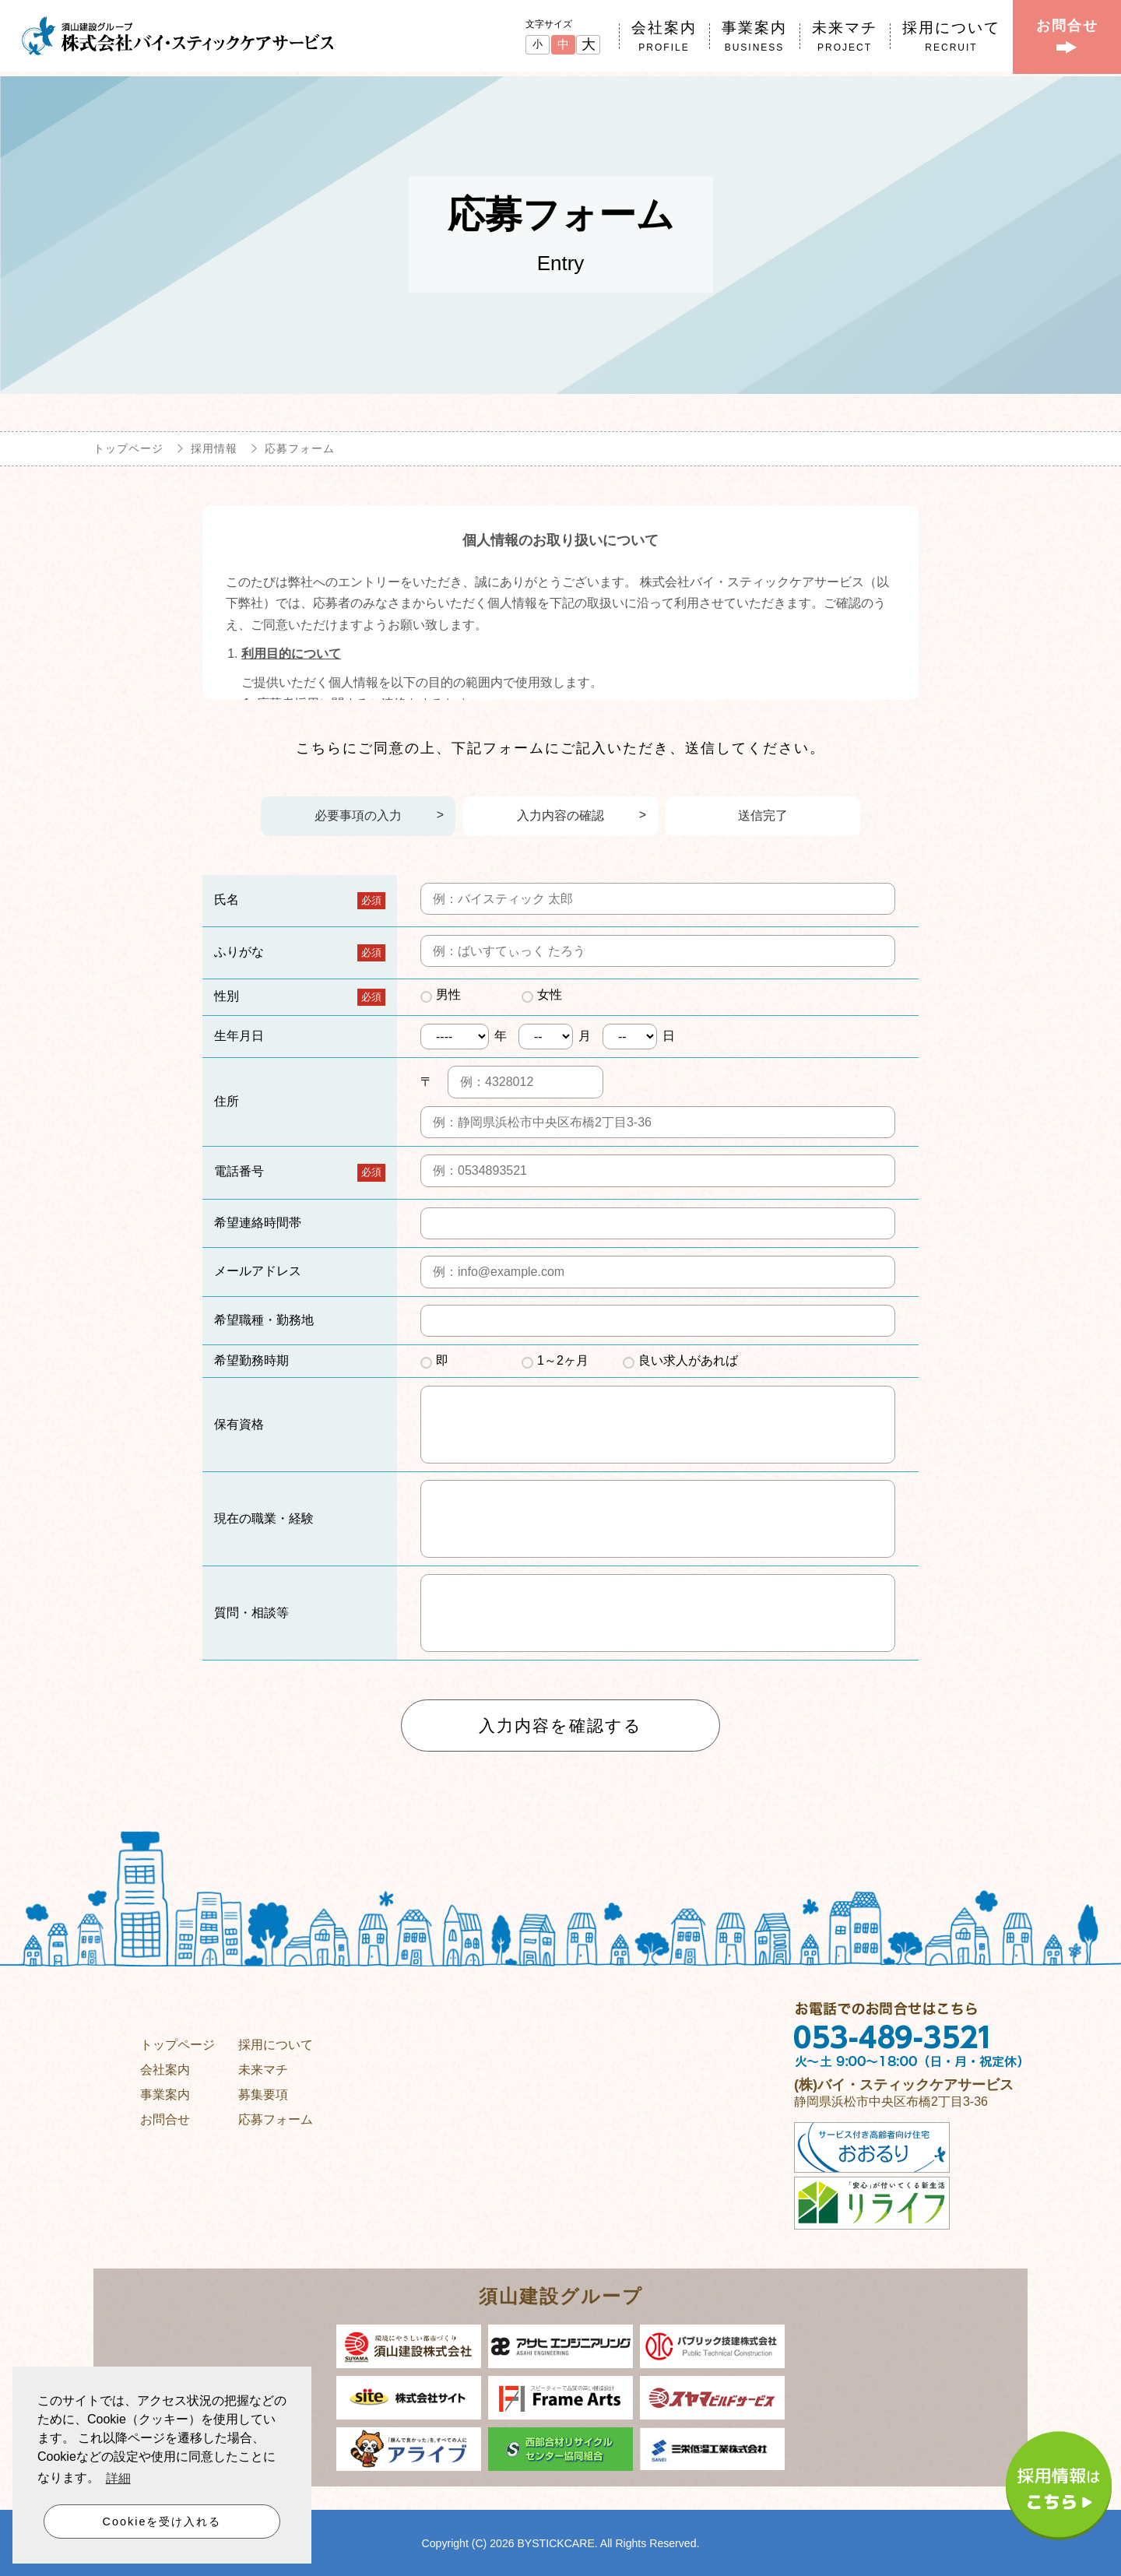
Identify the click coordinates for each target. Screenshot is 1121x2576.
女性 (549, 994)
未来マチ (263, 2068)
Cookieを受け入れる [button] (162, 2521)
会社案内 (165, 2068)
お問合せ (165, 2118)
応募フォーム (275, 2118)
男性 (448, 994)
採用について (275, 2044)
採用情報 (214, 448)
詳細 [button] (118, 2479)
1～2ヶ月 (563, 1360)
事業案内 (165, 2093)
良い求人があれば (688, 1360)
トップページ (128, 448)
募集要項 (263, 2093)
